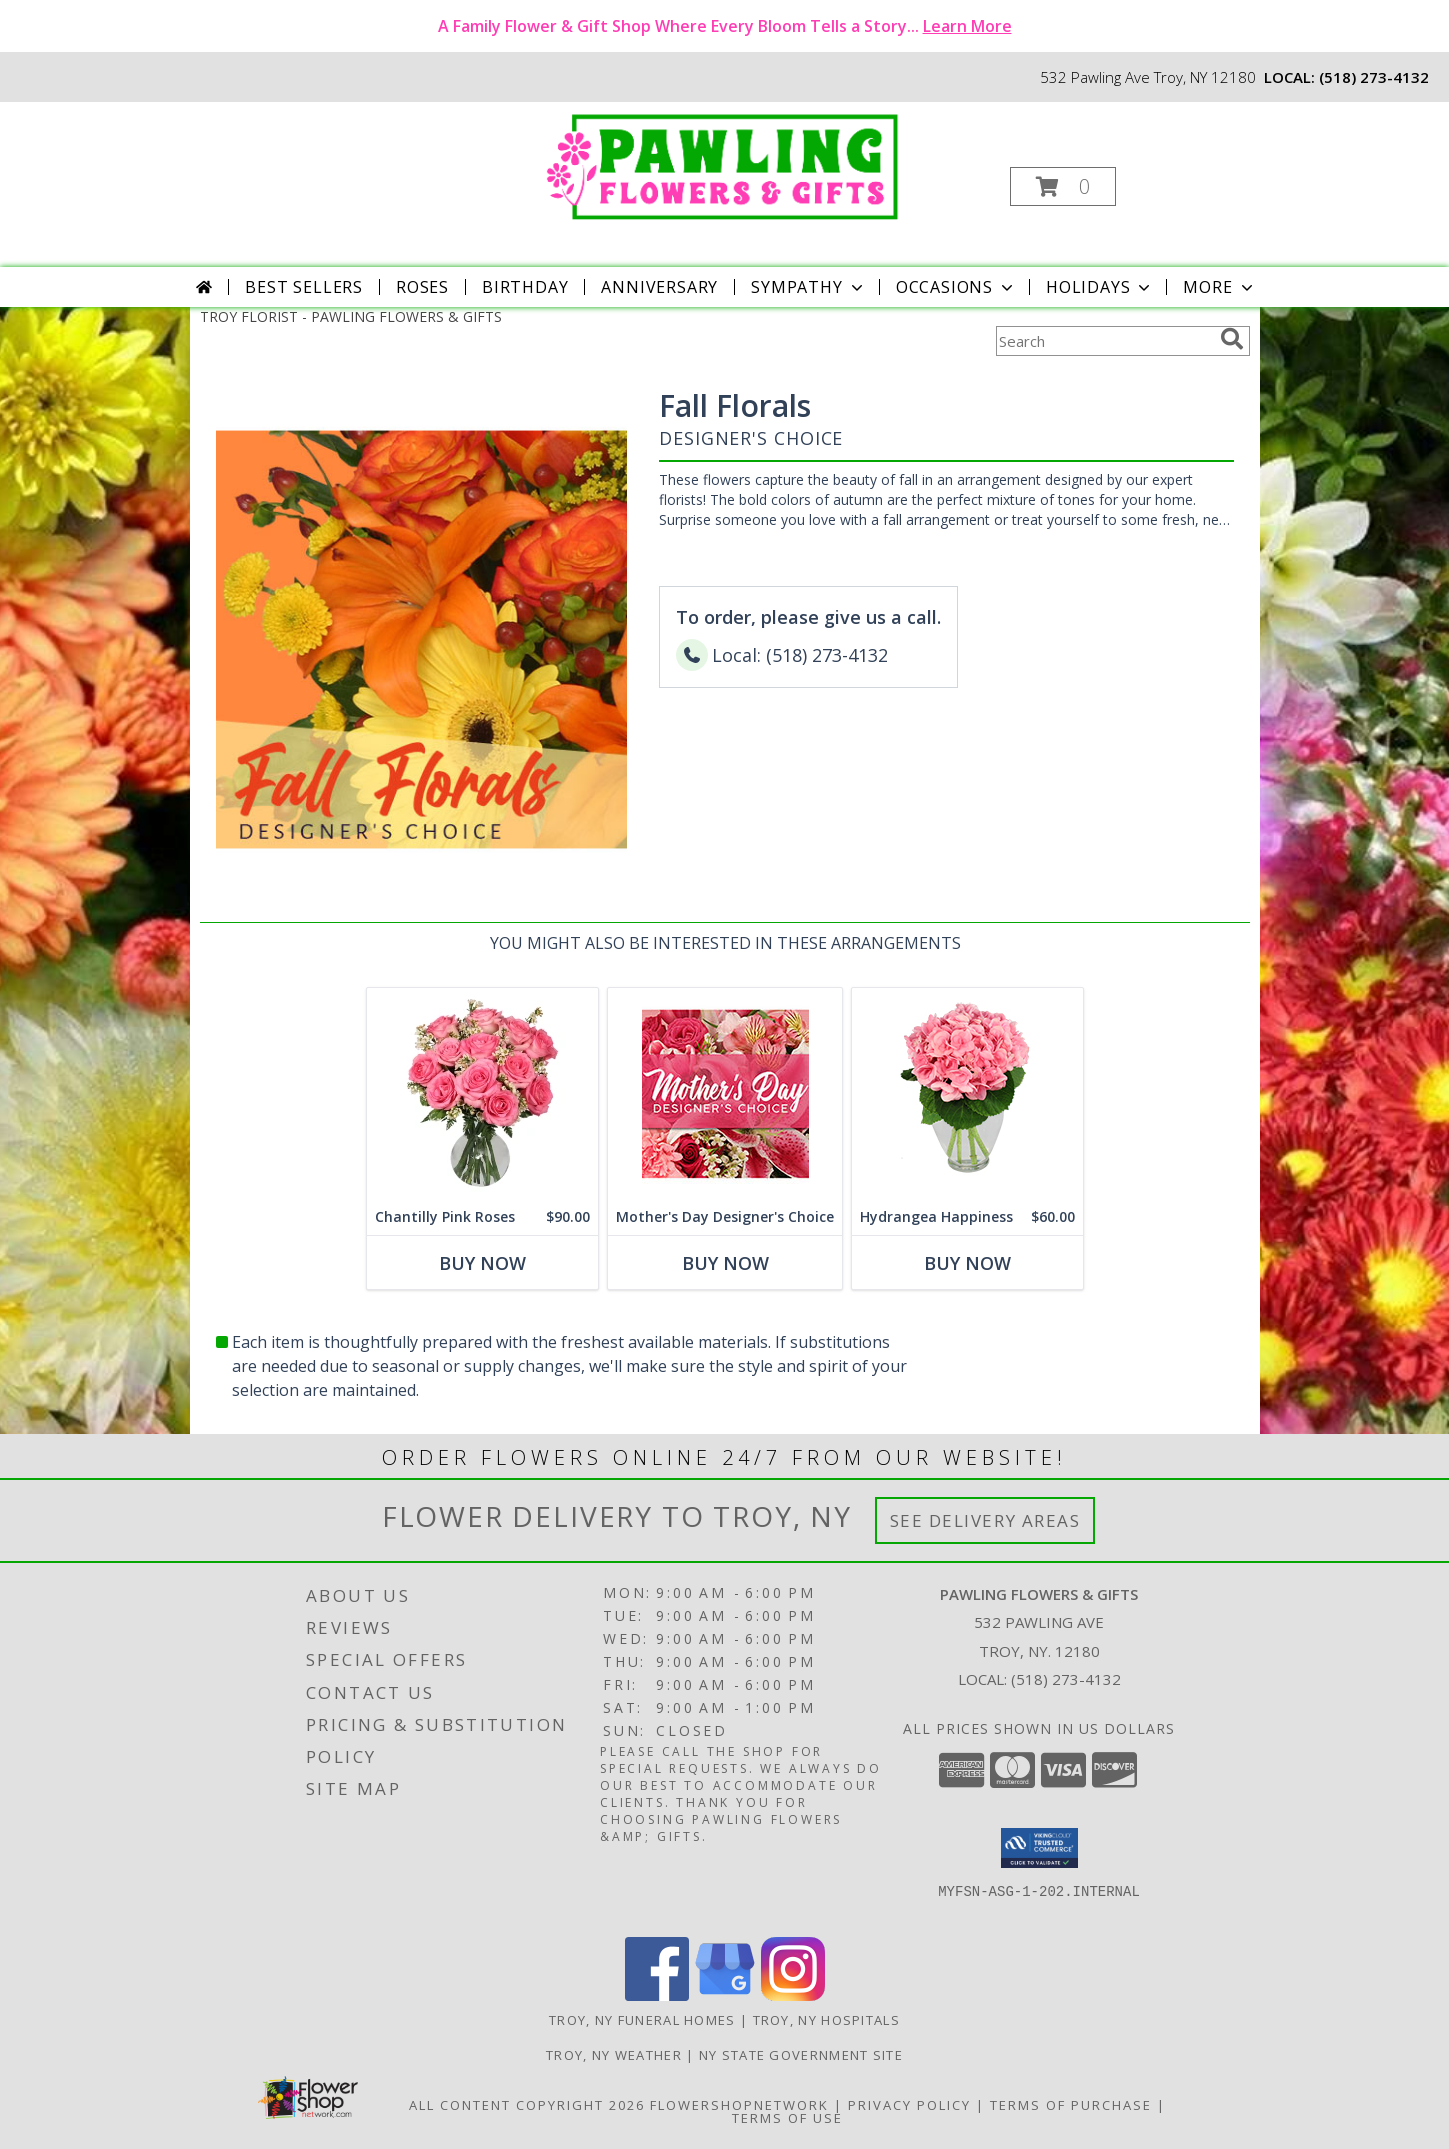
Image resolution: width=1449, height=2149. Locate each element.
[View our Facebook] (657, 1995)
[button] (1063, 186)
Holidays (1100, 287)
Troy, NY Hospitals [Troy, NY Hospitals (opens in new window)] (826, 2020)
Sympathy (808, 287)
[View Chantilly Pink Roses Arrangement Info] (482, 1093)
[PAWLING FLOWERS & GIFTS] (722, 163)
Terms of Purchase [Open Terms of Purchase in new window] (1071, 2105)
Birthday (525, 287)
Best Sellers (304, 287)
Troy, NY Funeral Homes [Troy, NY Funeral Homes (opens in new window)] (642, 2020)
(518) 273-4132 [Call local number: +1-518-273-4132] (1374, 77)
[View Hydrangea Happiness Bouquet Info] (967, 1093)
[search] (1232, 339)
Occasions (956, 287)
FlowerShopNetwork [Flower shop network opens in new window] (739, 2105)
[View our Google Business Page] (725, 1995)
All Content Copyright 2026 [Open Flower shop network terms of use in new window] (527, 2105)
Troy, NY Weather (614, 2055)
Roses (422, 287)
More (1219, 287)
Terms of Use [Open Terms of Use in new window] (787, 2118)
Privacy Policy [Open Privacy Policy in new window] (909, 2105)
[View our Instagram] (793, 1995)
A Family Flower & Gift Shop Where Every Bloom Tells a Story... (725, 26)
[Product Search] (1104, 341)
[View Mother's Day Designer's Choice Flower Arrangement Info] (725, 1093)
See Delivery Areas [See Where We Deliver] (985, 1520)
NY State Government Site (801, 2055)
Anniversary (659, 287)
